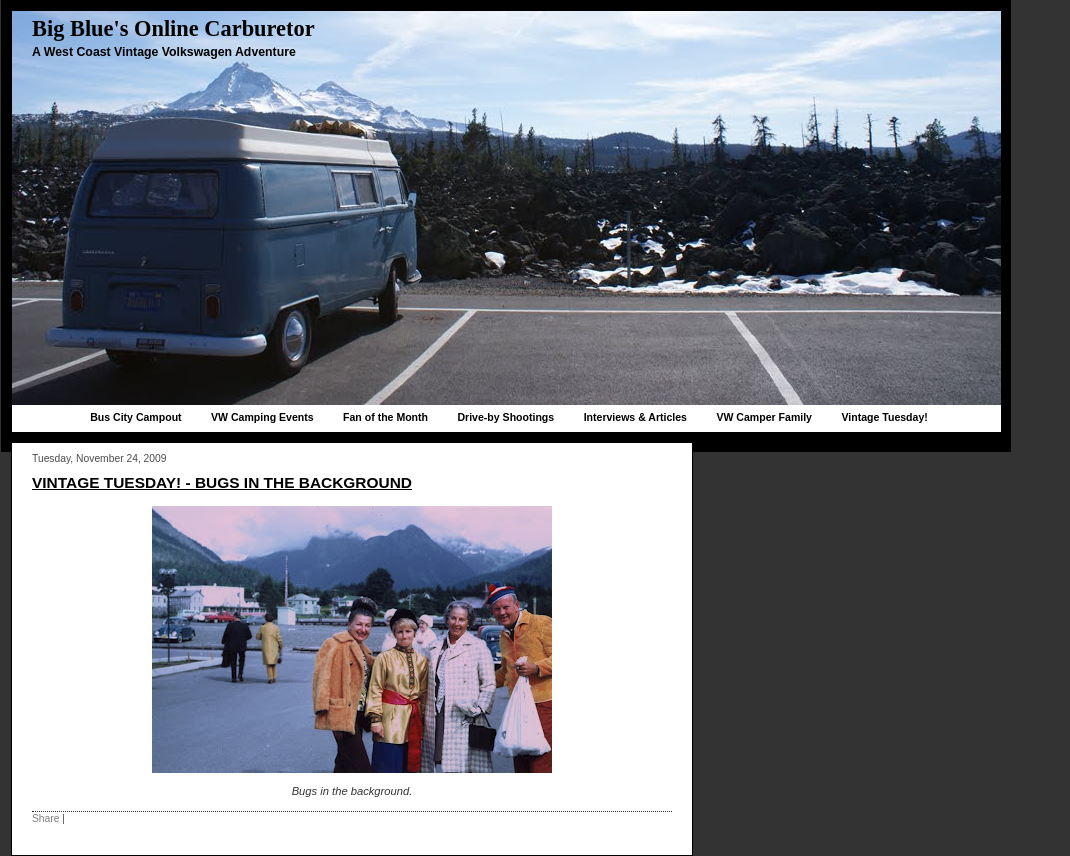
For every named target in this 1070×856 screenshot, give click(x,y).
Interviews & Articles (635, 417)
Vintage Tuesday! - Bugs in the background (222, 482)
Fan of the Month (385, 417)
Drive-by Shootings (505, 417)
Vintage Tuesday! (884, 417)
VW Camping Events (262, 417)
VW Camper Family (764, 417)
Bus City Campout (135, 417)
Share (45, 818)
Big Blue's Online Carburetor (173, 28)
